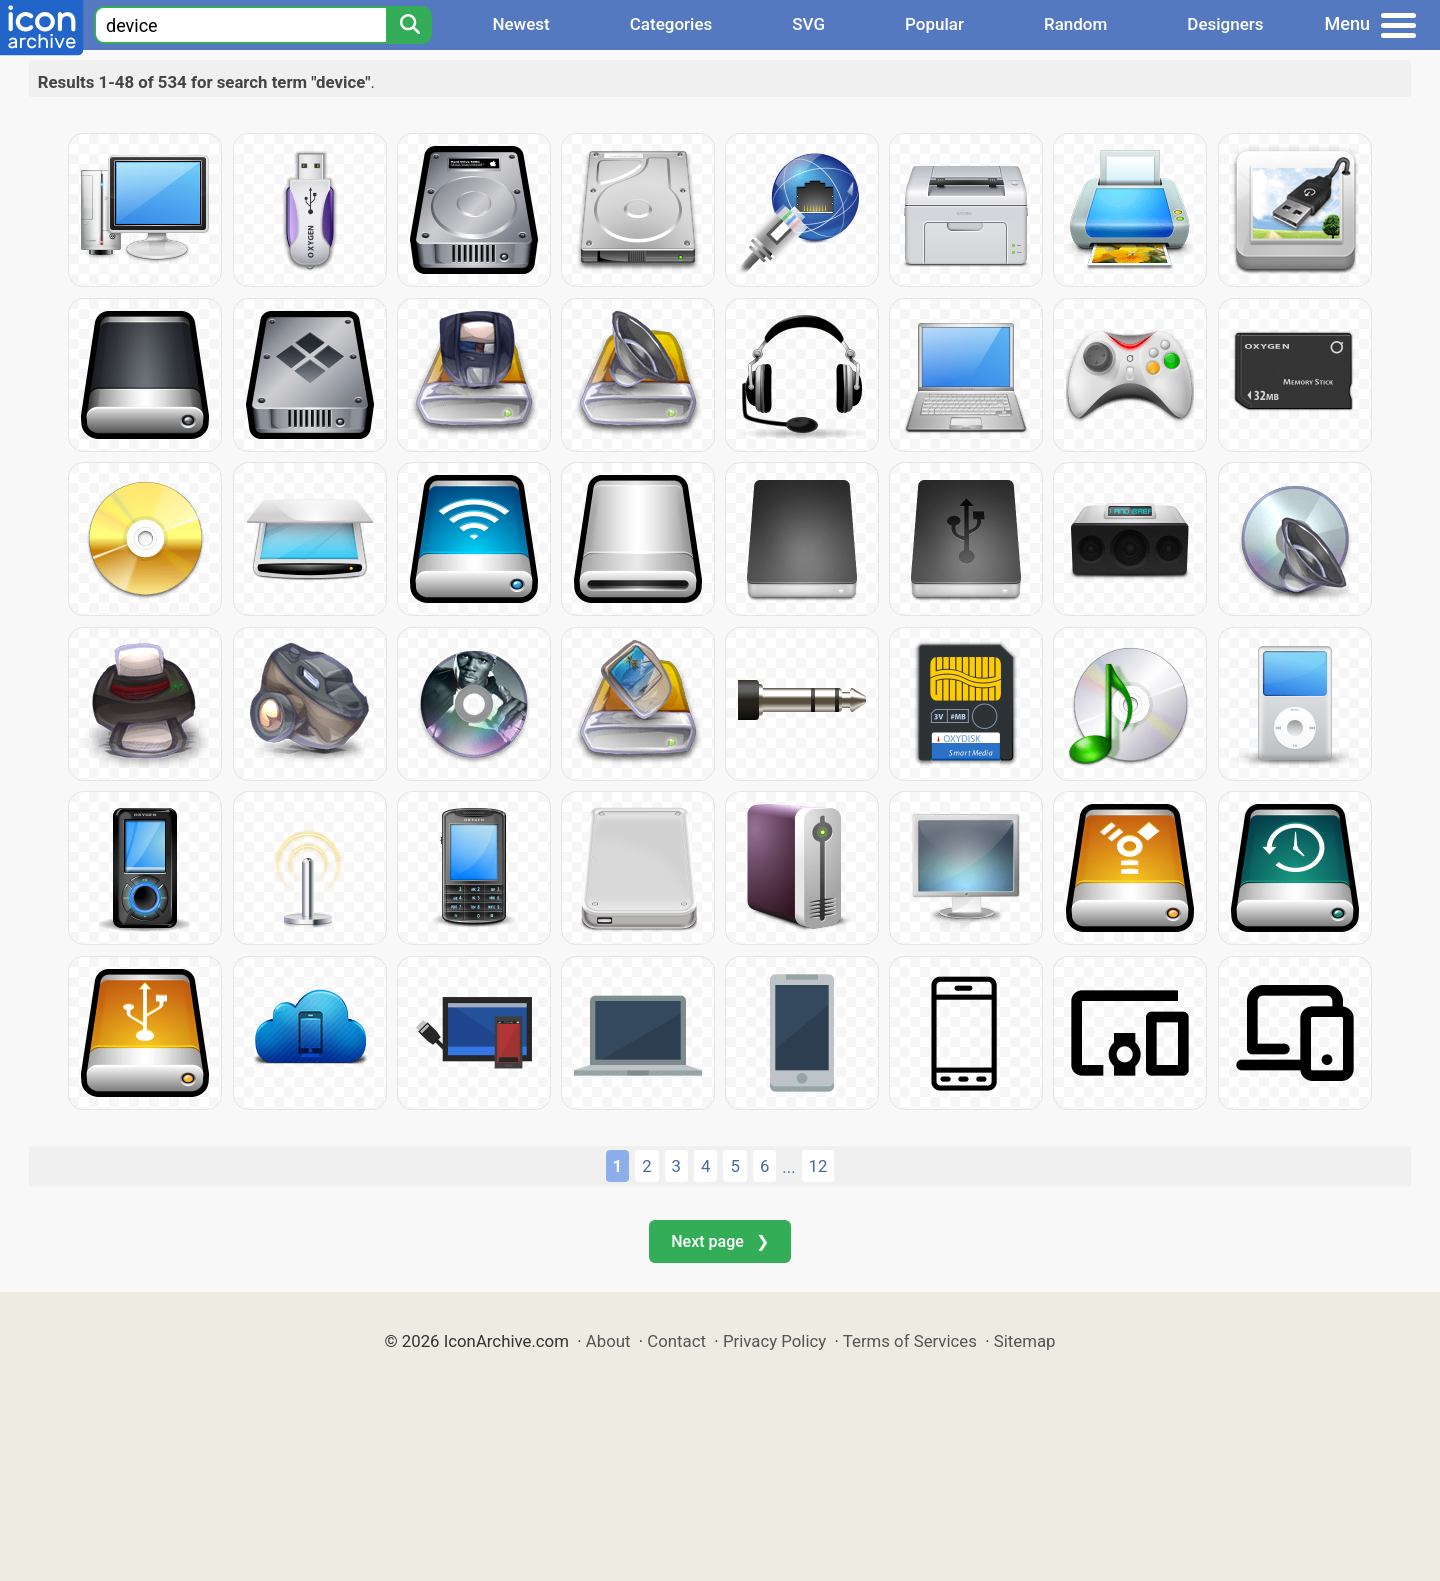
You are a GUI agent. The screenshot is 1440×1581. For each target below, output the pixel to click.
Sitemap (1025, 1341)
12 (818, 1166)
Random (1075, 24)
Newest (520, 24)
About (608, 1341)
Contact (676, 1341)
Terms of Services (910, 1341)
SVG (808, 24)
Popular (934, 24)
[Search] (409, 25)
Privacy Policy (774, 1341)
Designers (1225, 24)
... (788, 1167)
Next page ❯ (719, 1241)
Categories (671, 24)
